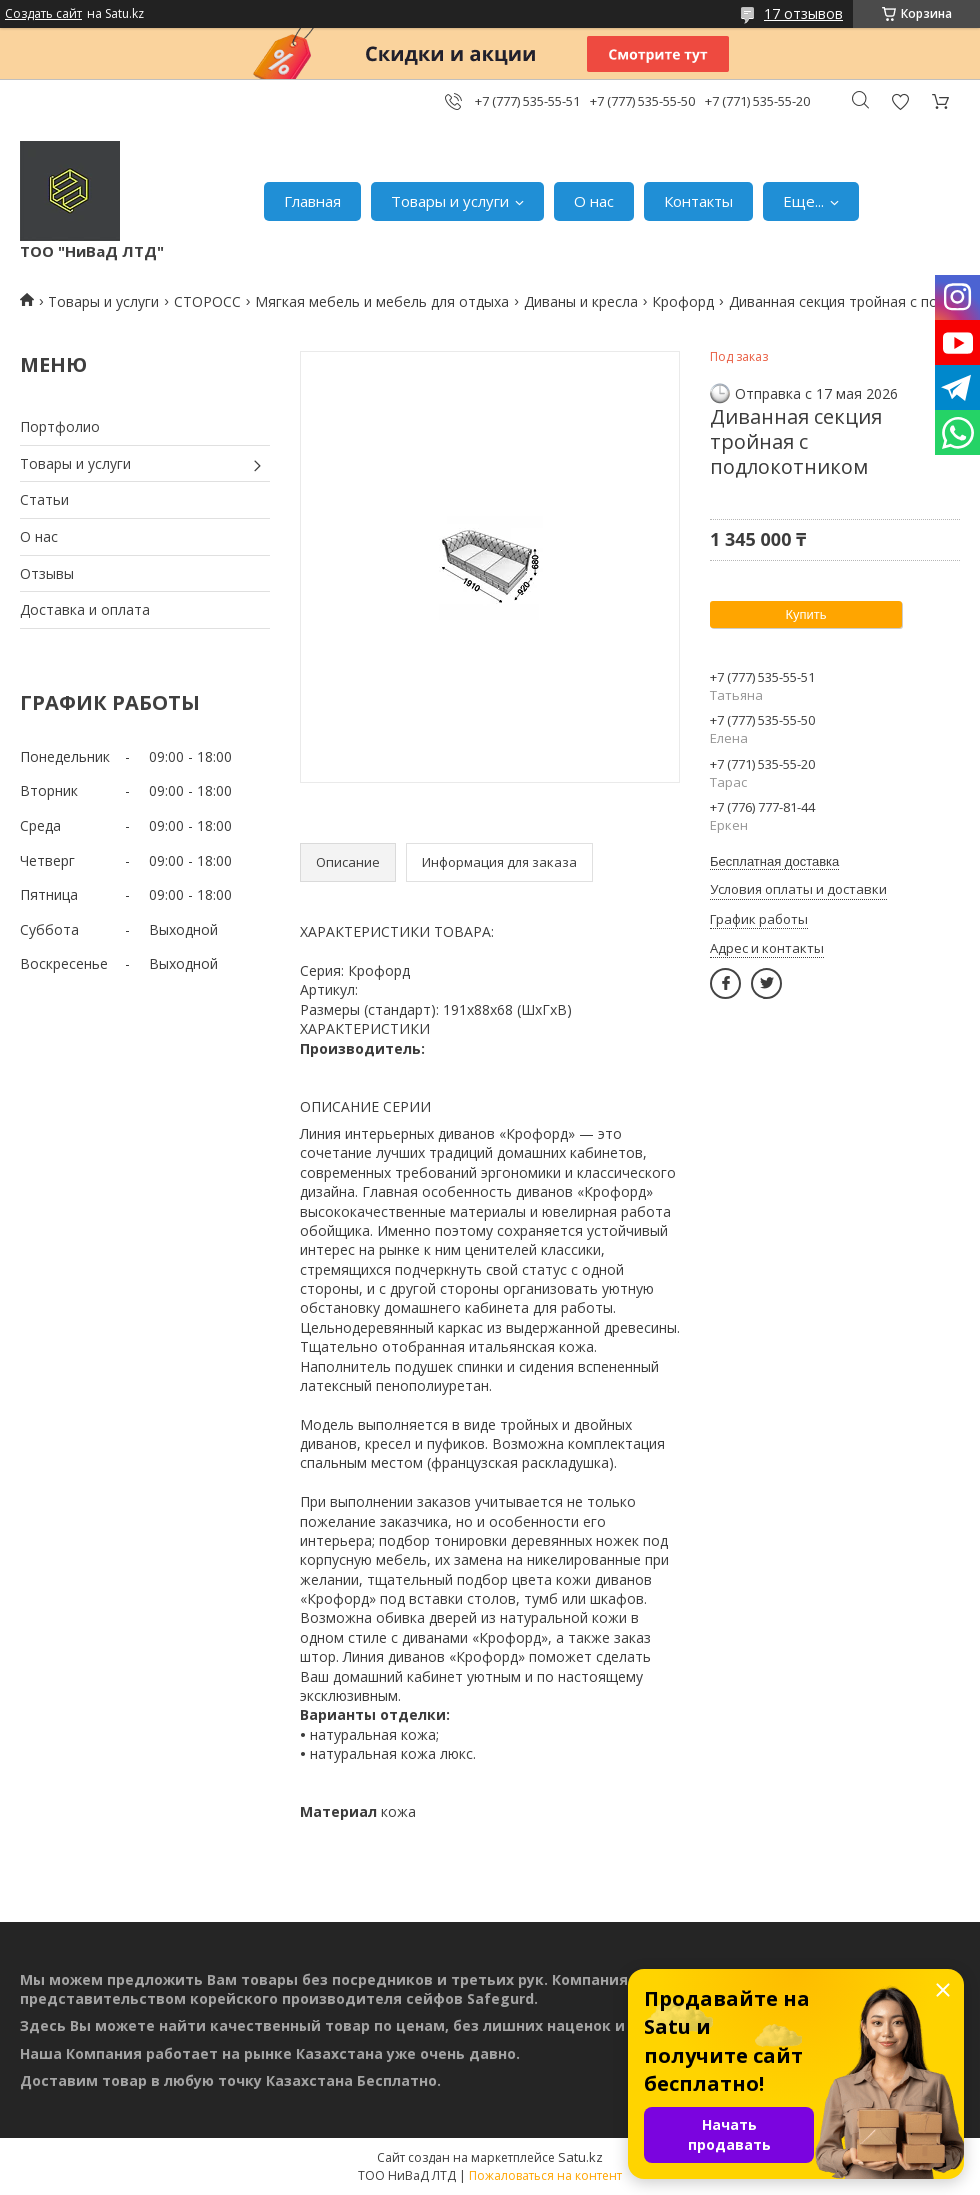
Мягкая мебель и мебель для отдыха (382, 301)
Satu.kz (580, 2157)
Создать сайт (43, 14)
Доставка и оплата (85, 609)
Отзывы (47, 573)
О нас (594, 201)
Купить (805, 614)
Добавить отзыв (900, 101)
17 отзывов (803, 13)
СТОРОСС (207, 301)
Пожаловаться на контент (545, 2175)
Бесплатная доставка (774, 861)
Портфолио (60, 426)
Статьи (44, 499)
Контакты (698, 201)
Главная (312, 201)
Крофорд (683, 301)
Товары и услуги (450, 201)
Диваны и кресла (581, 301)
